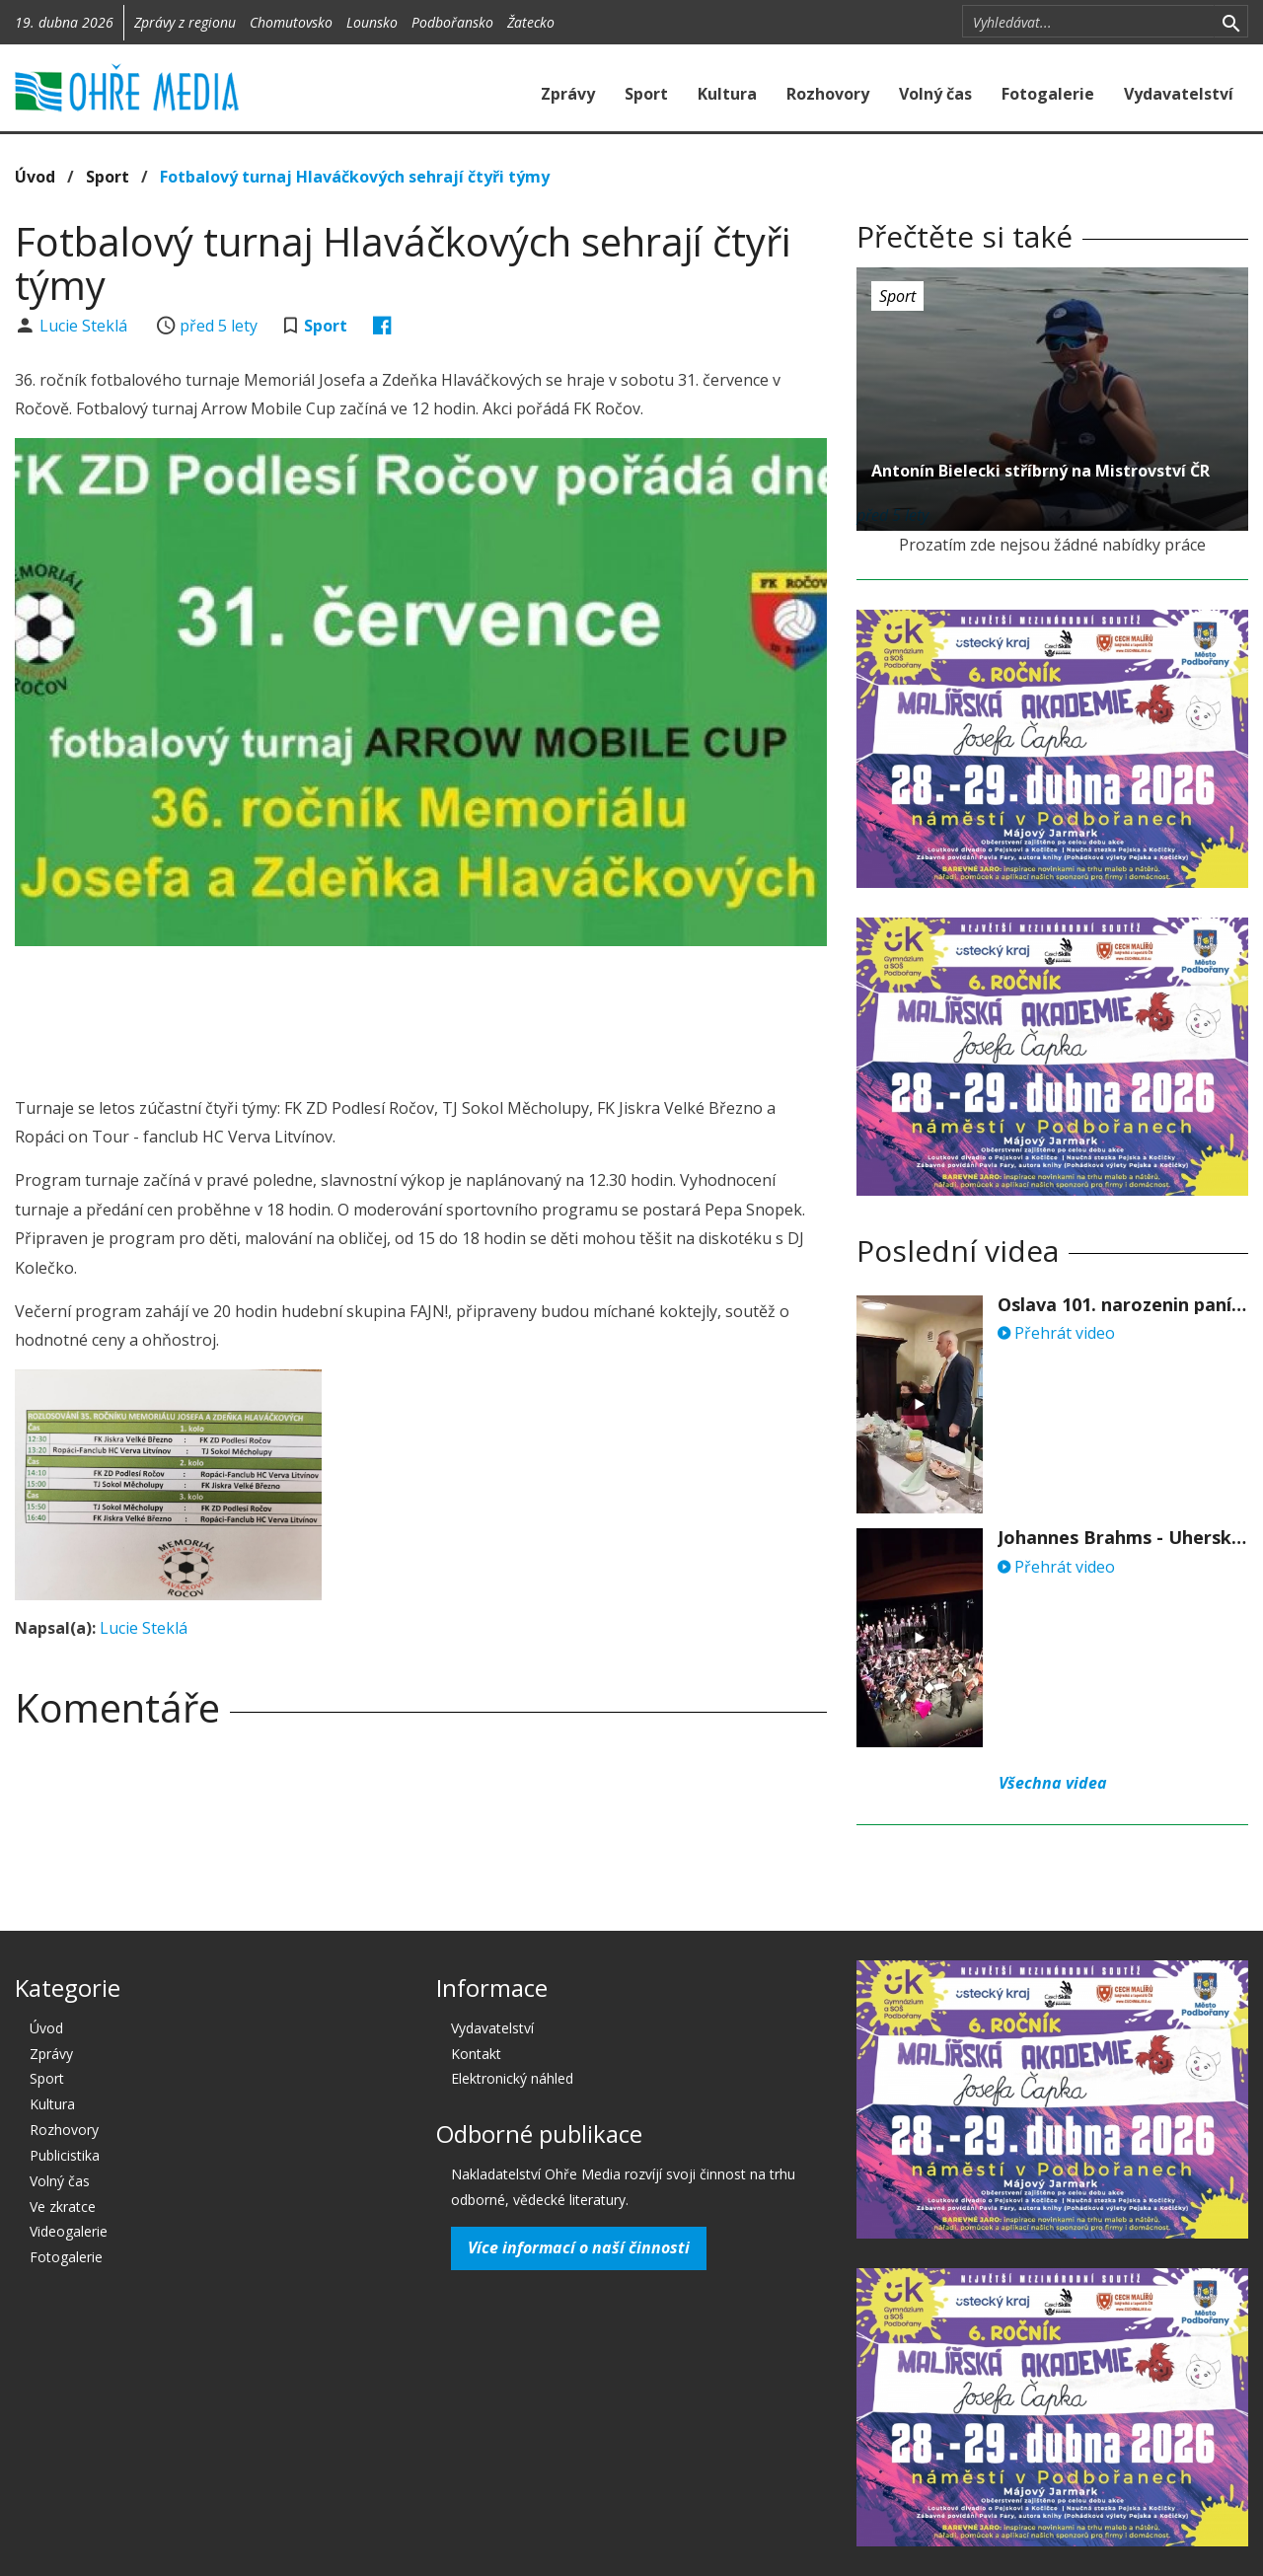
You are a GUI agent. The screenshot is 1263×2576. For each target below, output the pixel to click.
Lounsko (372, 22)
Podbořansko (452, 22)
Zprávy (568, 94)
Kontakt (476, 2053)
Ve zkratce (63, 2206)
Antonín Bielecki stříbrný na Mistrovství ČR (1040, 470)
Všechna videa (1053, 1783)
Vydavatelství (1178, 94)
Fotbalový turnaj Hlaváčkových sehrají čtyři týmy (355, 176)
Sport (646, 94)
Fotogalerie (1048, 94)
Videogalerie (69, 2231)
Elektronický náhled (512, 2078)
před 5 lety (219, 325)
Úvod (35, 176)
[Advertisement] (421, 1015)
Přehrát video (1056, 1333)
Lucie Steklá (85, 325)
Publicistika (65, 2155)
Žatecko (531, 22)
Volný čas (935, 94)
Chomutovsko (291, 22)
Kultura (727, 94)
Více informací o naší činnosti (579, 2247)
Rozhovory (827, 94)
